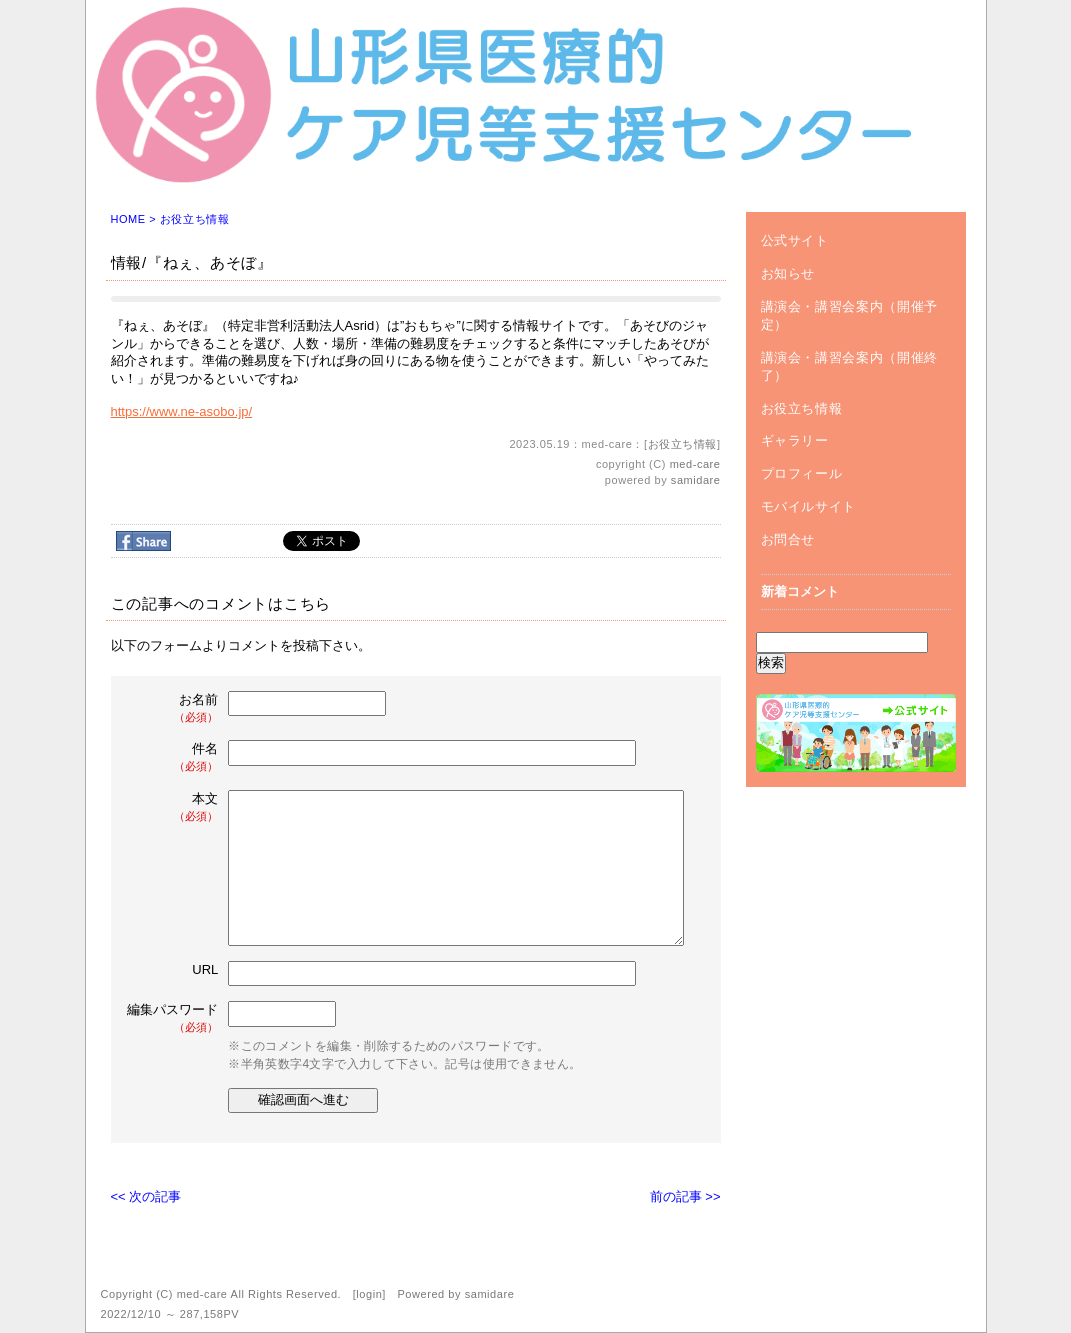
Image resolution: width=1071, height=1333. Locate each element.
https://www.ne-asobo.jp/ (182, 411)
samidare (696, 480)
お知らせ (788, 273)
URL (205, 969)
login (369, 1294)
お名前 (175, 708)
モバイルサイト (809, 506)
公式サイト (795, 240)
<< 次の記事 (146, 1196)
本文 (175, 807)
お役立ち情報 (194, 219)
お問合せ (788, 539)
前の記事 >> (685, 1196)
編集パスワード (172, 1018)
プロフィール (802, 473)
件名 (175, 757)
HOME (128, 219)
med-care (695, 464)
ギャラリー (795, 440)
